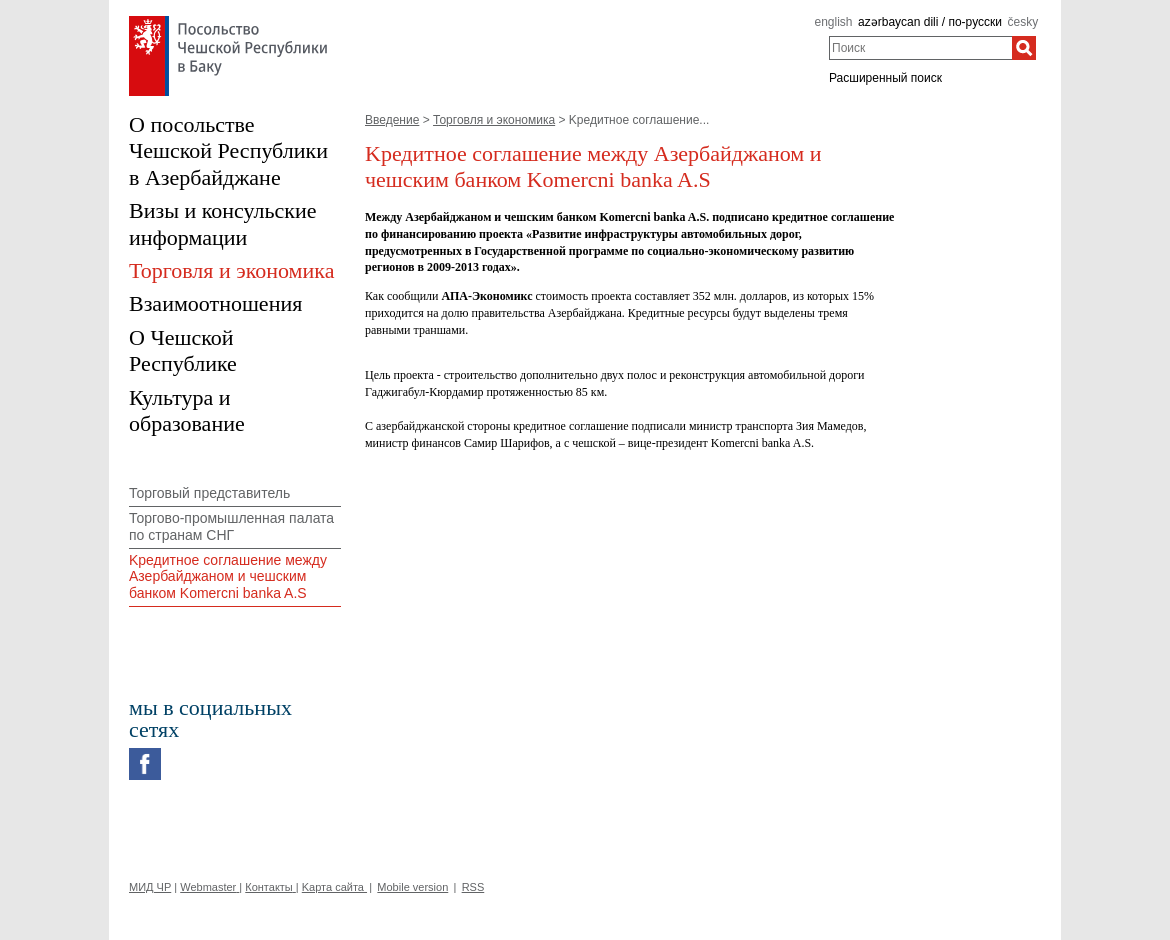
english (833, 22)
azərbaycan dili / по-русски (930, 22)
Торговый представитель (209, 493)
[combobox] (920, 48)
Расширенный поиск (885, 78)
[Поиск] (1024, 48)
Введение (392, 120)
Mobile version (412, 887)
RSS (473, 887)
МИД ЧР (150, 887)
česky (1023, 22)
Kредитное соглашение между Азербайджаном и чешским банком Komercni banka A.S (228, 577)
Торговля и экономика (494, 120)
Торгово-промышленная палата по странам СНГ (231, 526)
